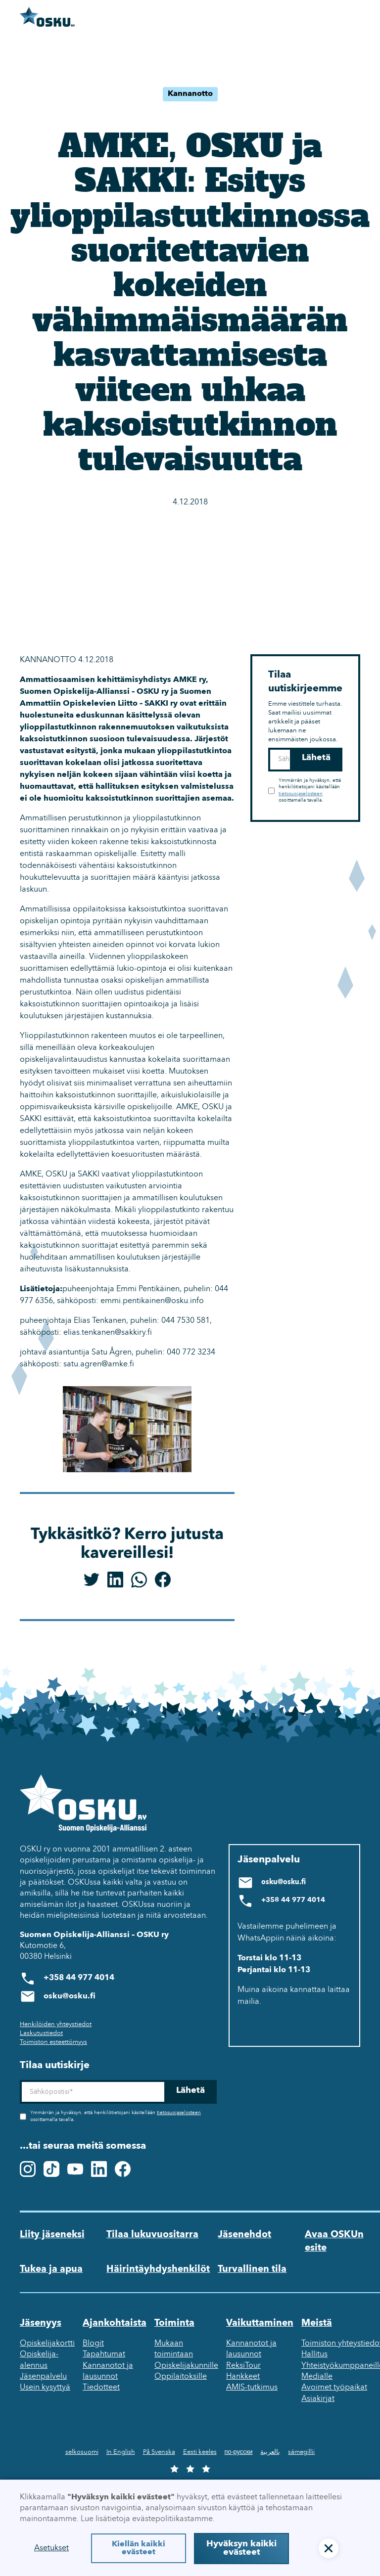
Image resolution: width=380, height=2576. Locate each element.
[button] (328, 2548)
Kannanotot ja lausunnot (108, 2371)
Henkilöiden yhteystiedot (56, 2024)
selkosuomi (81, 2452)
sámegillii (301, 2452)
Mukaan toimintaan (173, 2349)
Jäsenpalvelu (43, 2377)
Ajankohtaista (114, 2323)
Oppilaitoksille (180, 2377)
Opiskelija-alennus (39, 2359)
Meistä (316, 2323)
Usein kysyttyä (45, 2388)
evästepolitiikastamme (172, 2519)
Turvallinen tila (252, 2269)
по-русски (239, 2452)
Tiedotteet (101, 2388)
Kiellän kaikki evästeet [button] (138, 2548)
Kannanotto (190, 94)
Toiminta (174, 2323)
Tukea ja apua (51, 2269)
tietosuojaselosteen (301, 794)
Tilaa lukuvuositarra (152, 2235)
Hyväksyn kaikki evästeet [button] (241, 2548)
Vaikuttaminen (259, 2323)
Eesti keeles (200, 2452)
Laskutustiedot (41, 2033)
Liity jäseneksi (52, 2235)
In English (120, 2452)
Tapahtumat (104, 2354)
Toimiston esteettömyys (53, 2042)
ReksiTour (243, 2366)
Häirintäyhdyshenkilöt (158, 2269)
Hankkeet (243, 2377)
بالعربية (270, 2452)
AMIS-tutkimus (252, 2388)
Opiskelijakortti (47, 2344)
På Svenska (159, 2452)
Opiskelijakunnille (186, 2366)
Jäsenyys (40, 2323)
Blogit (93, 2344)
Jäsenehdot (244, 2235)
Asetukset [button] (51, 2548)
